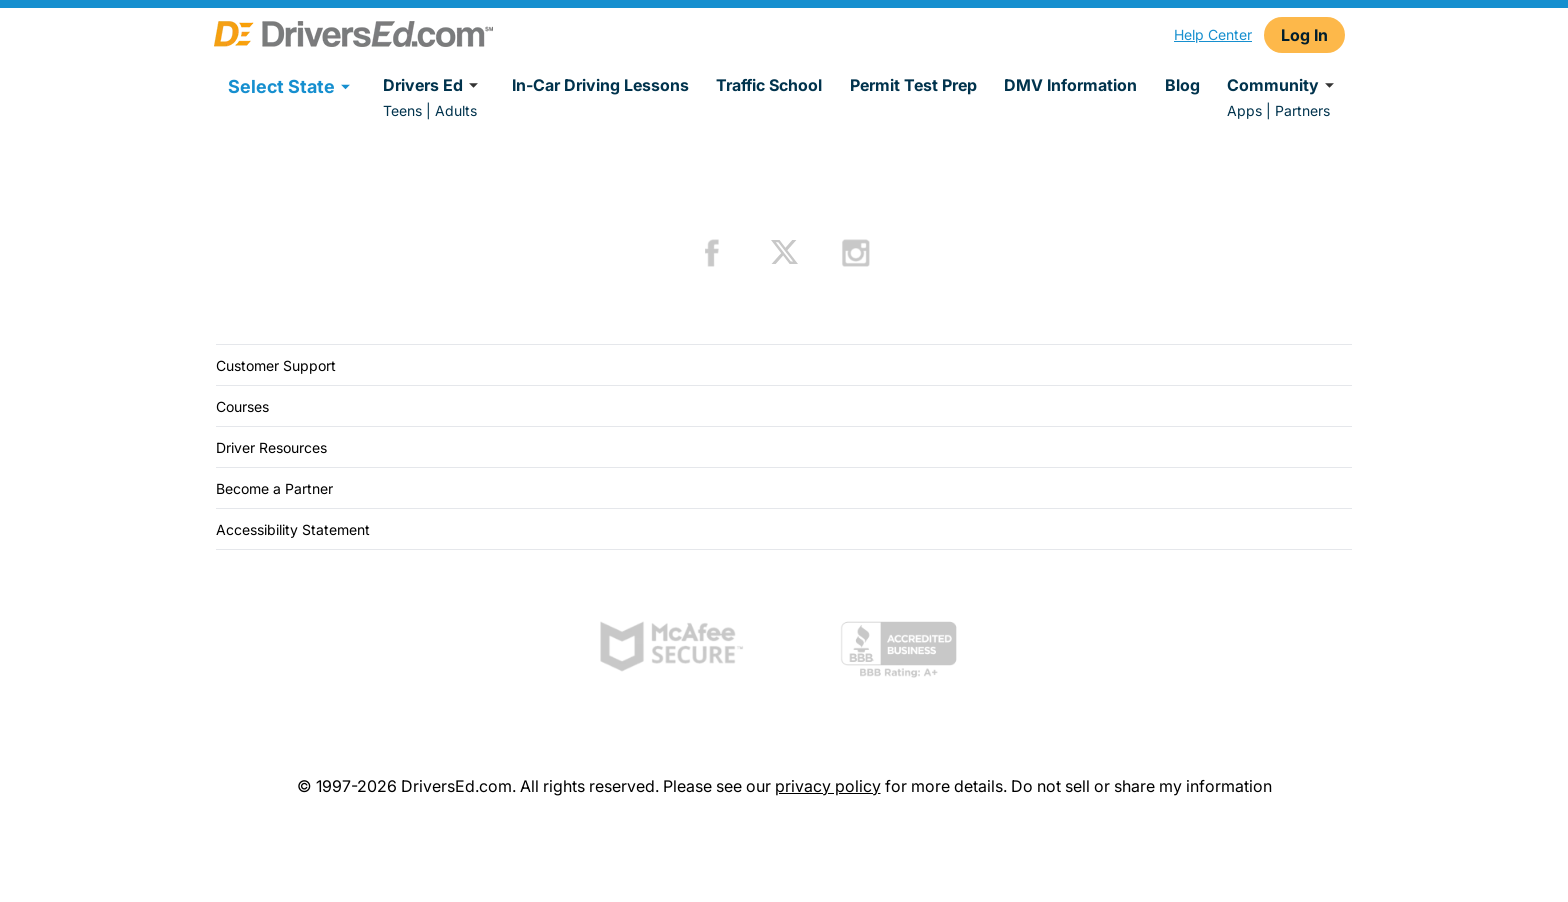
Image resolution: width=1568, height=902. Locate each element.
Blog (1182, 85)
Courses (242, 406)
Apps (1244, 110)
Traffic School (769, 85)
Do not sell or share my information (1141, 786)
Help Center (1213, 34)
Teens (402, 110)
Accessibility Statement (293, 529)
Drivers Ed (433, 85)
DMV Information (1070, 85)
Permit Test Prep (913, 85)
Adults (456, 110)
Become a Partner (274, 488)
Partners (1302, 110)
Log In (1304, 35)
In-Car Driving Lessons (600, 85)
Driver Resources (271, 447)
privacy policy (828, 786)
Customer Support (276, 365)
